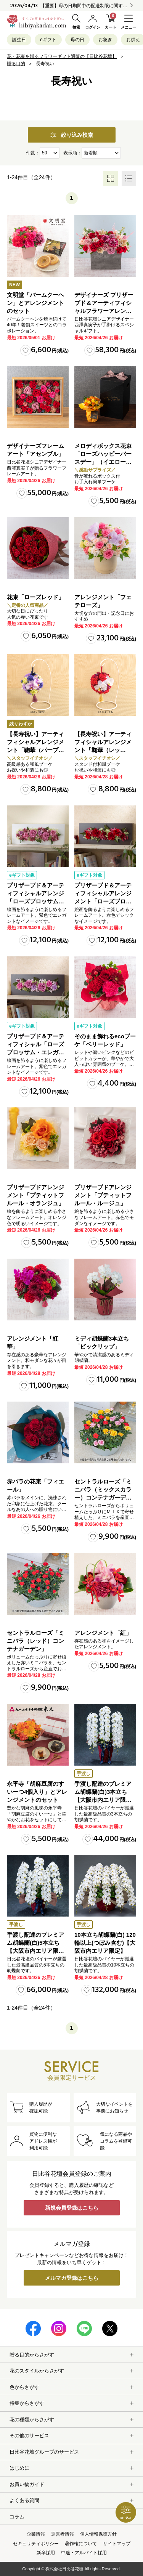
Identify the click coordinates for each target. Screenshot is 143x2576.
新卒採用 (46, 2552)
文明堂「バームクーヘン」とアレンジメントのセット (35, 303)
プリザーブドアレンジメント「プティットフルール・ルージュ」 (103, 1195)
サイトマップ (116, 2543)
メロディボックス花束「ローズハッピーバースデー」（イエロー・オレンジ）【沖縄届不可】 (103, 462)
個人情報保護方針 (98, 2534)
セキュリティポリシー (36, 2543)
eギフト (48, 39)
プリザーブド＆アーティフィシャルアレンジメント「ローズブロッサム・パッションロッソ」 (103, 901)
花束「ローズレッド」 (35, 597)
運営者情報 (62, 2534)
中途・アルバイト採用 (84, 2552)
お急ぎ (105, 39)
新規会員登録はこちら (71, 2208)
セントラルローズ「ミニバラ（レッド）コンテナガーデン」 (35, 1641)
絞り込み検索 (71, 135)
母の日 (77, 39)
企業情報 (36, 2534)
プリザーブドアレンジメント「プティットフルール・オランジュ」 (35, 1195)
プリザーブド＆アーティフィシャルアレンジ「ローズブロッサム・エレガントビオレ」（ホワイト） (35, 901)
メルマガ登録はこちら (71, 2278)
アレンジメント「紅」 (103, 1633)
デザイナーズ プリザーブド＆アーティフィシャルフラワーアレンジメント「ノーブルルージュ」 (103, 311)
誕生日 (19, 39)
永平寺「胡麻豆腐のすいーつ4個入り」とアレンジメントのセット (37, 1791)
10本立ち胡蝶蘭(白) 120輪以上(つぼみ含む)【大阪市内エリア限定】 (105, 1942)
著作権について (81, 2543)
